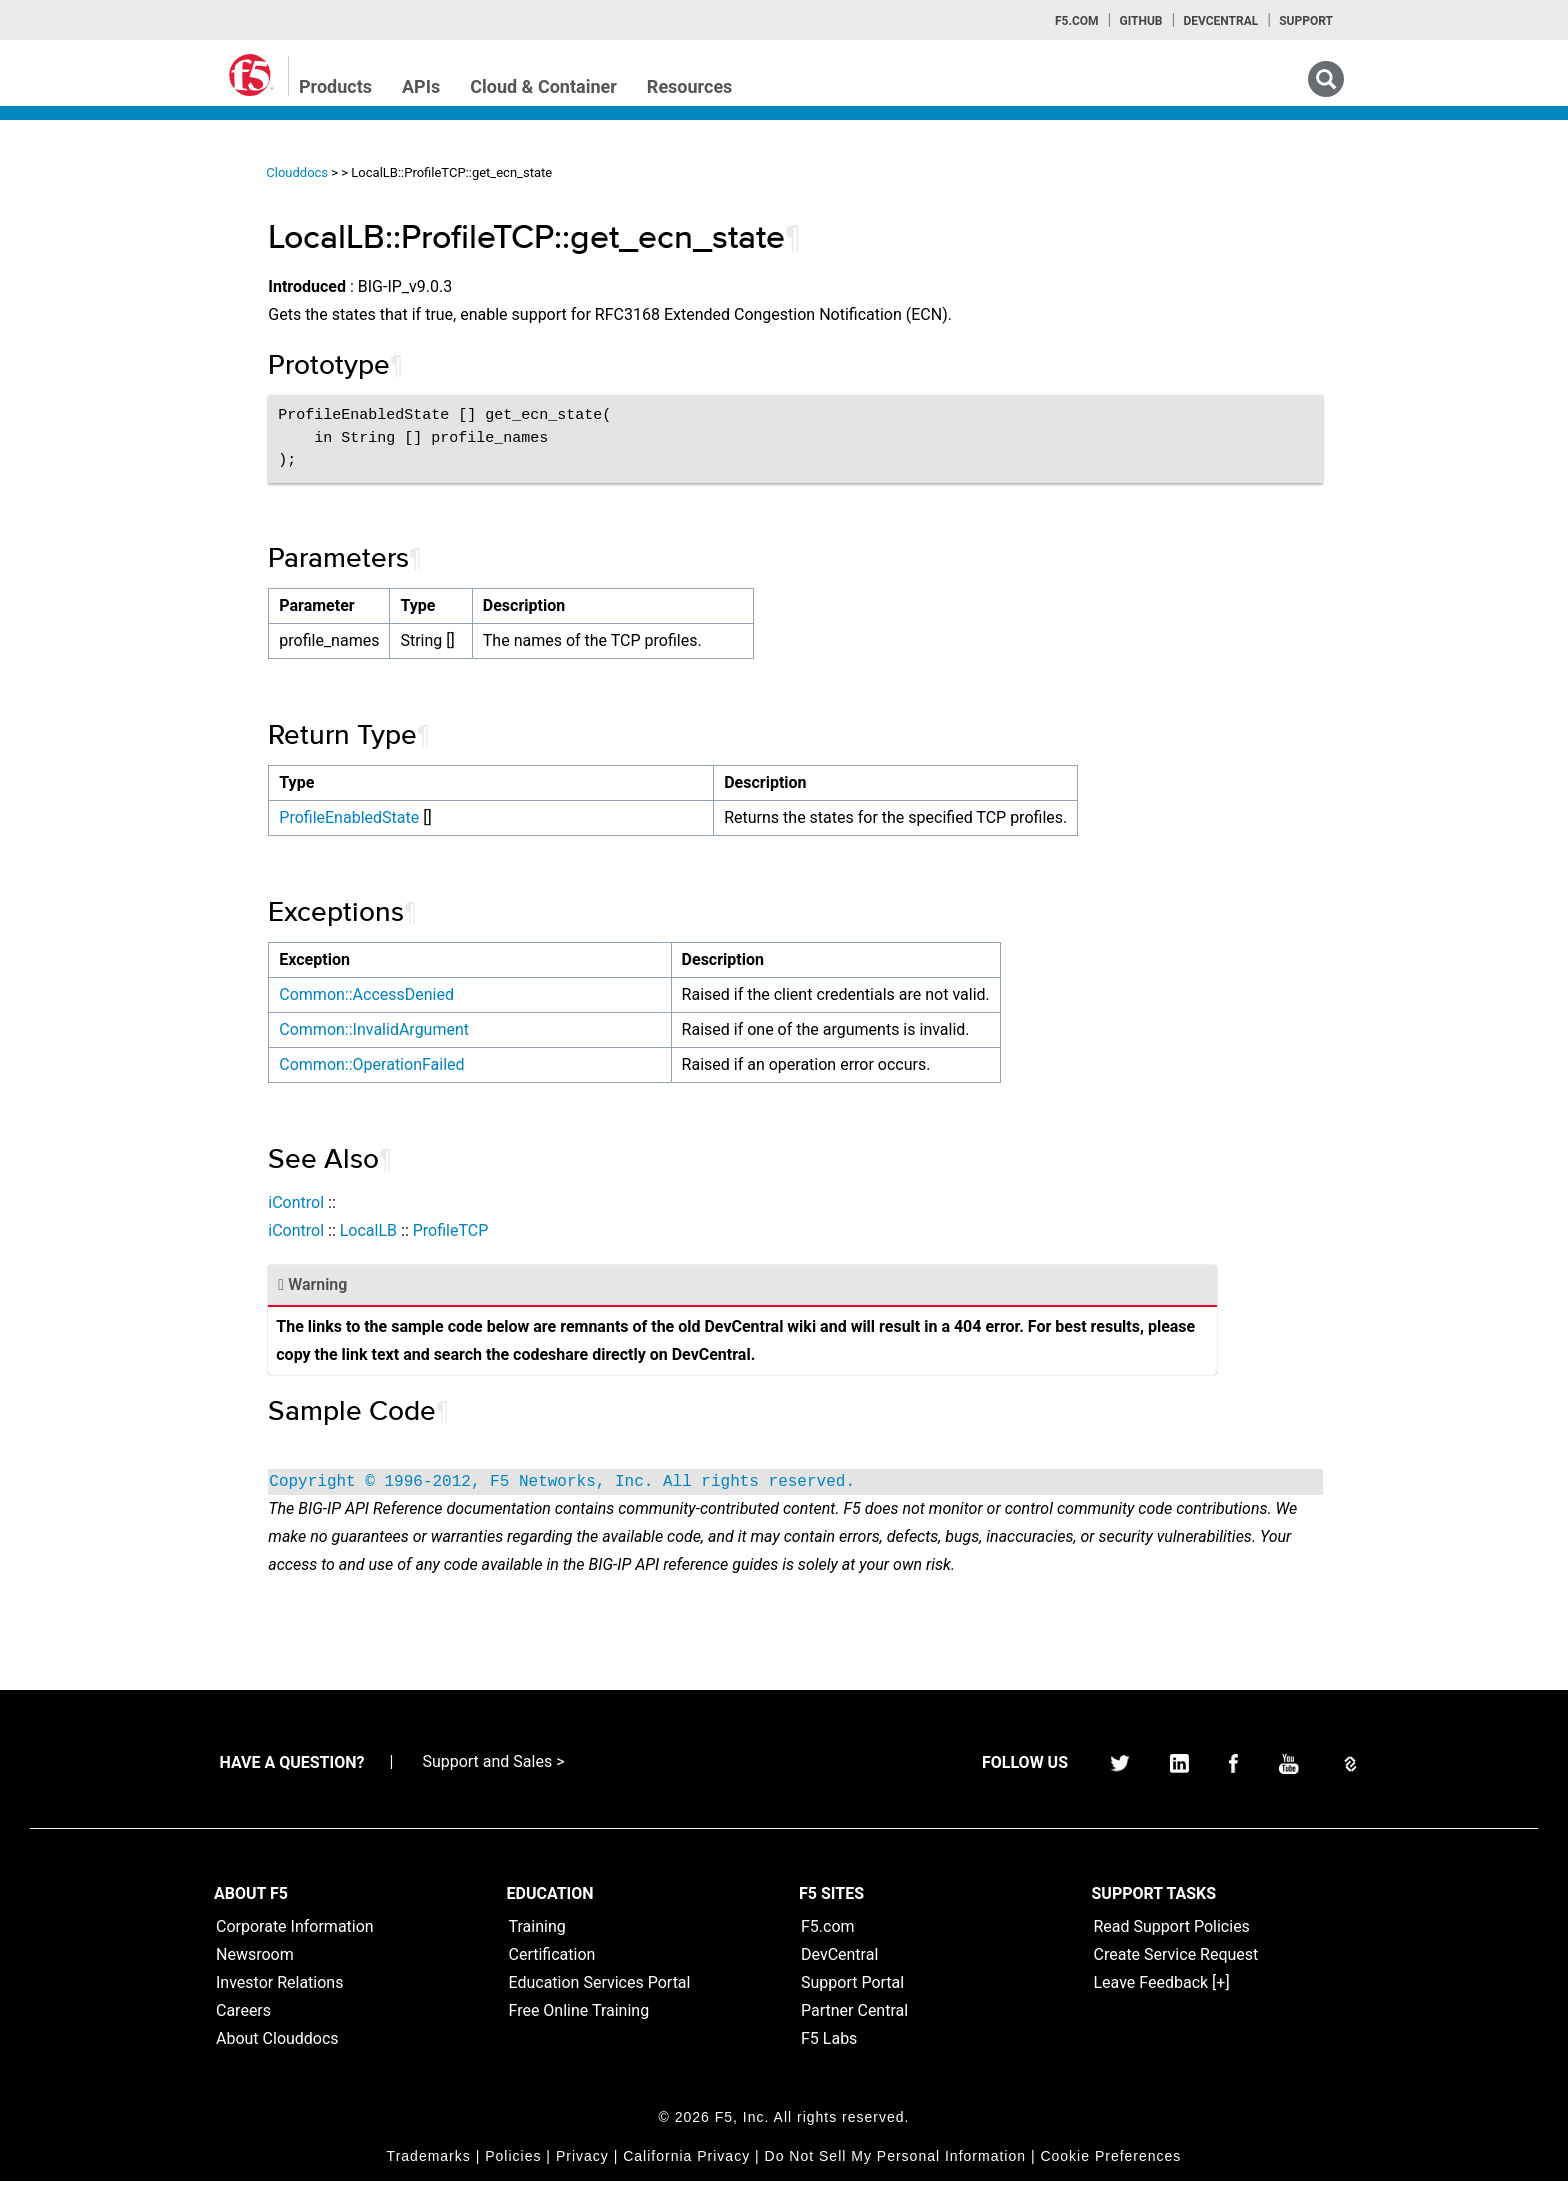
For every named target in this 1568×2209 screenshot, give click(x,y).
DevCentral (839, 1982)
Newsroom (255, 1982)
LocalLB (459, 1230)
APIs (421, 86)
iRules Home (81, 339)
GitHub (1140, 21)
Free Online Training (579, 2038)
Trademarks (429, 2184)
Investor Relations (279, 2010)
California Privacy (686, 2184)
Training (537, 1954)
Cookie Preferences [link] (1110, 2184)
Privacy (582, 2184)
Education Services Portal (600, 2010)
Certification (552, 1982)
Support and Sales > (493, 1789)
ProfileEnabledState (441, 817)
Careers (243, 2038)
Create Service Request (1176, 1982)
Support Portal (852, 2010)
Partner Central (854, 2038)
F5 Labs (829, 2066)
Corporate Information (295, 1954)
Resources (690, 86)
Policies (513, 2184)
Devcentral (1220, 21)
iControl (388, 1202)
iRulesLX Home (89, 375)
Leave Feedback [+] (1162, 2010)
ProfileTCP (542, 1230)
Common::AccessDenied (458, 994)
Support (1306, 21)
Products (335, 86)
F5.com (1077, 21)
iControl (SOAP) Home (111, 303)
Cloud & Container (543, 86)
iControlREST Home (103, 267)
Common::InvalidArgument (466, 1029)
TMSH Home (82, 411)
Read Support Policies (1172, 1954)
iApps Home (80, 231)
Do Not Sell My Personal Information (895, 2184)
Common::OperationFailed (463, 1064)
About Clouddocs (277, 2066)
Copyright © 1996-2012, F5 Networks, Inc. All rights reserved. (654, 1482)
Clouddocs (389, 172)
